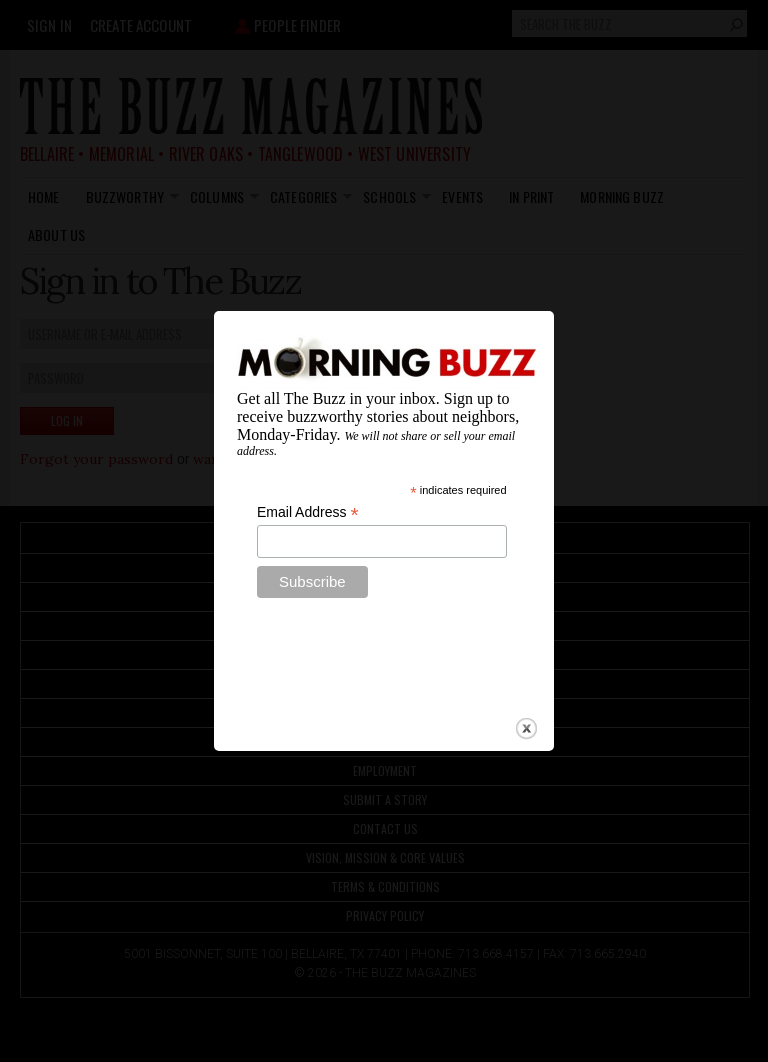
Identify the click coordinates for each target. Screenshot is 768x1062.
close (526, 714)
